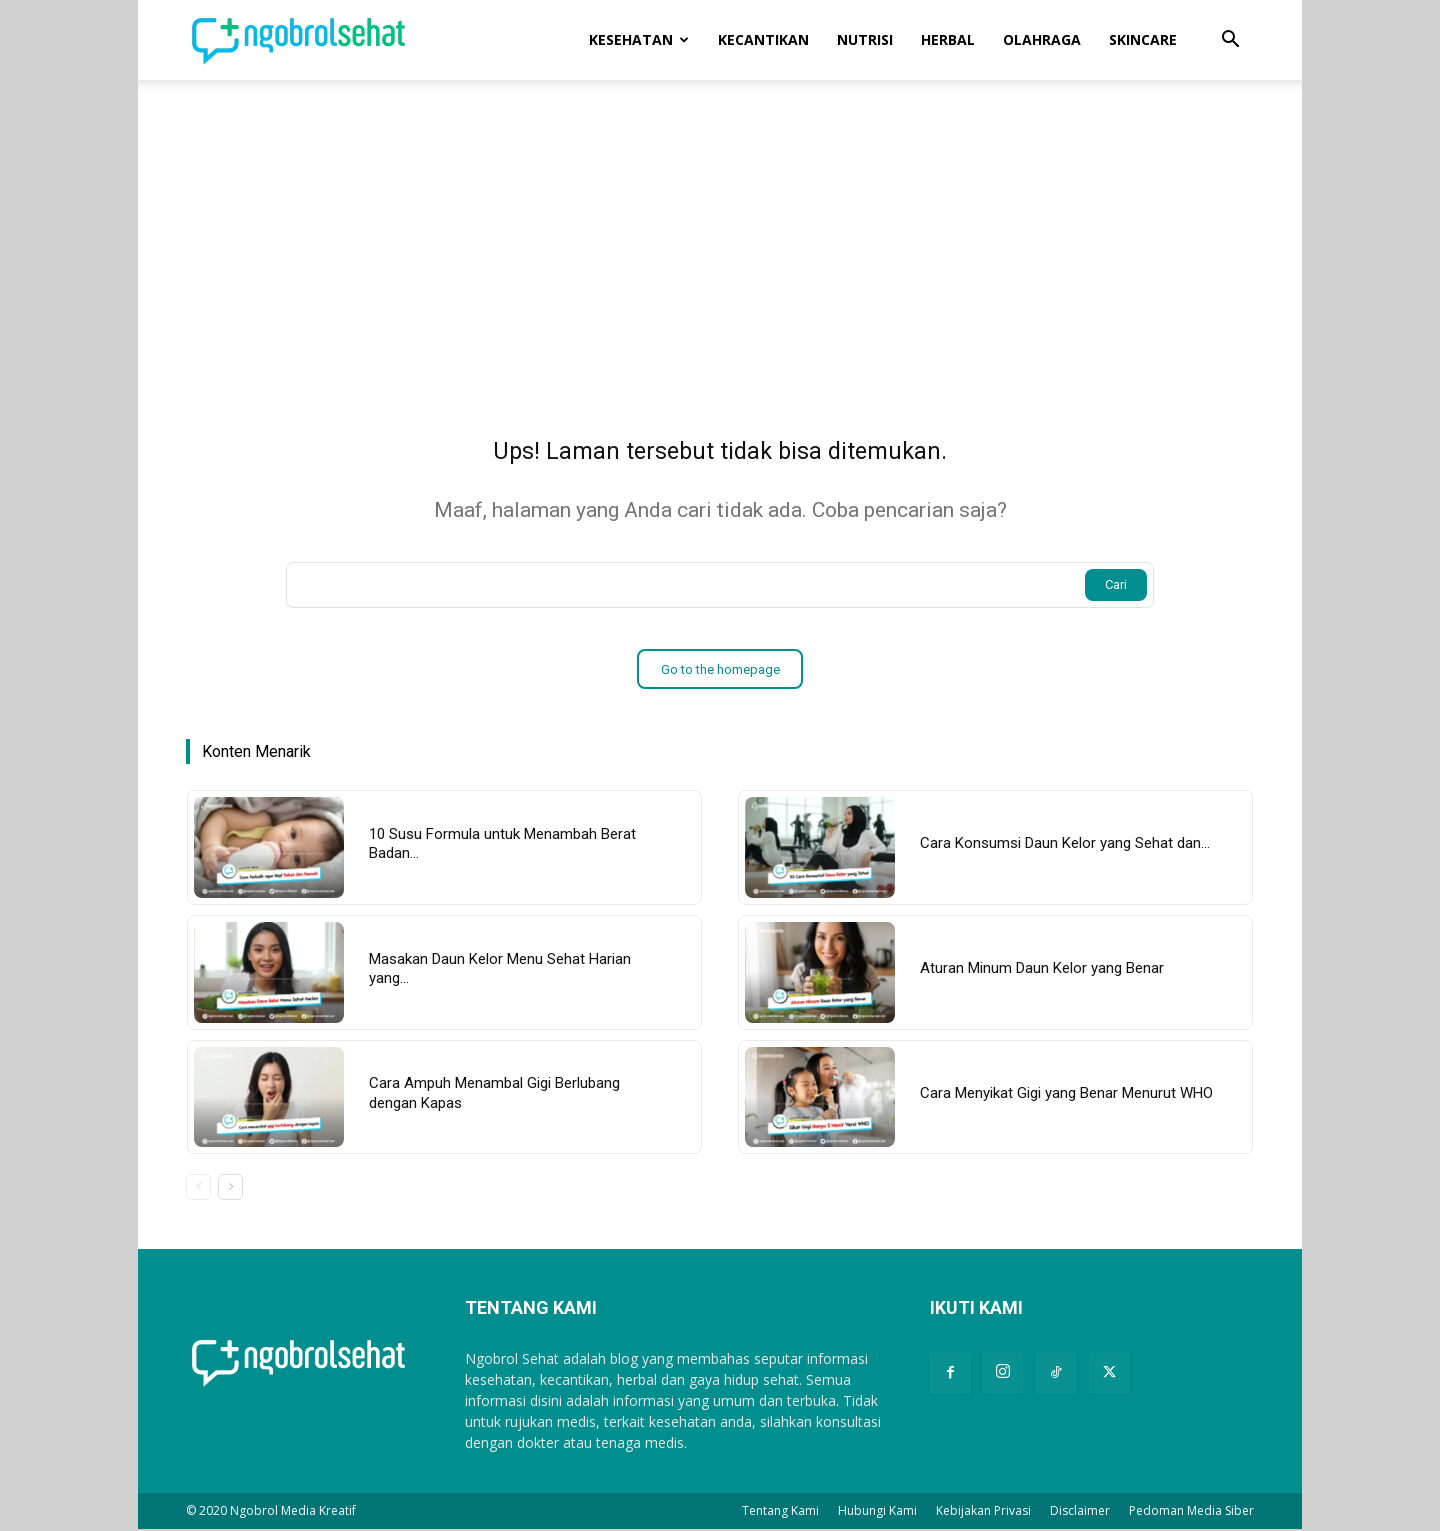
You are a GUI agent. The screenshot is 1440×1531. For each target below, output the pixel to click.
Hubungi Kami (877, 1512)
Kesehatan (639, 39)
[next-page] (230, 1190)
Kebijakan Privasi (983, 1512)
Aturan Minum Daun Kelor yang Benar (1042, 971)
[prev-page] (198, 1190)
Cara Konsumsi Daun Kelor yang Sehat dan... (1065, 847)
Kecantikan (763, 39)
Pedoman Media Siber (1191, 1512)
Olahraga (1042, 39)
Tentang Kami (780, 1512)
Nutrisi (865, 39)
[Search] (1116, 587)
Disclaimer (1080, 1512)
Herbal (948, 39)
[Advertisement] (720, 230)
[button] (1230, 41)
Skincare (1143, 39)
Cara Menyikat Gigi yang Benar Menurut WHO (1066, 1096)
